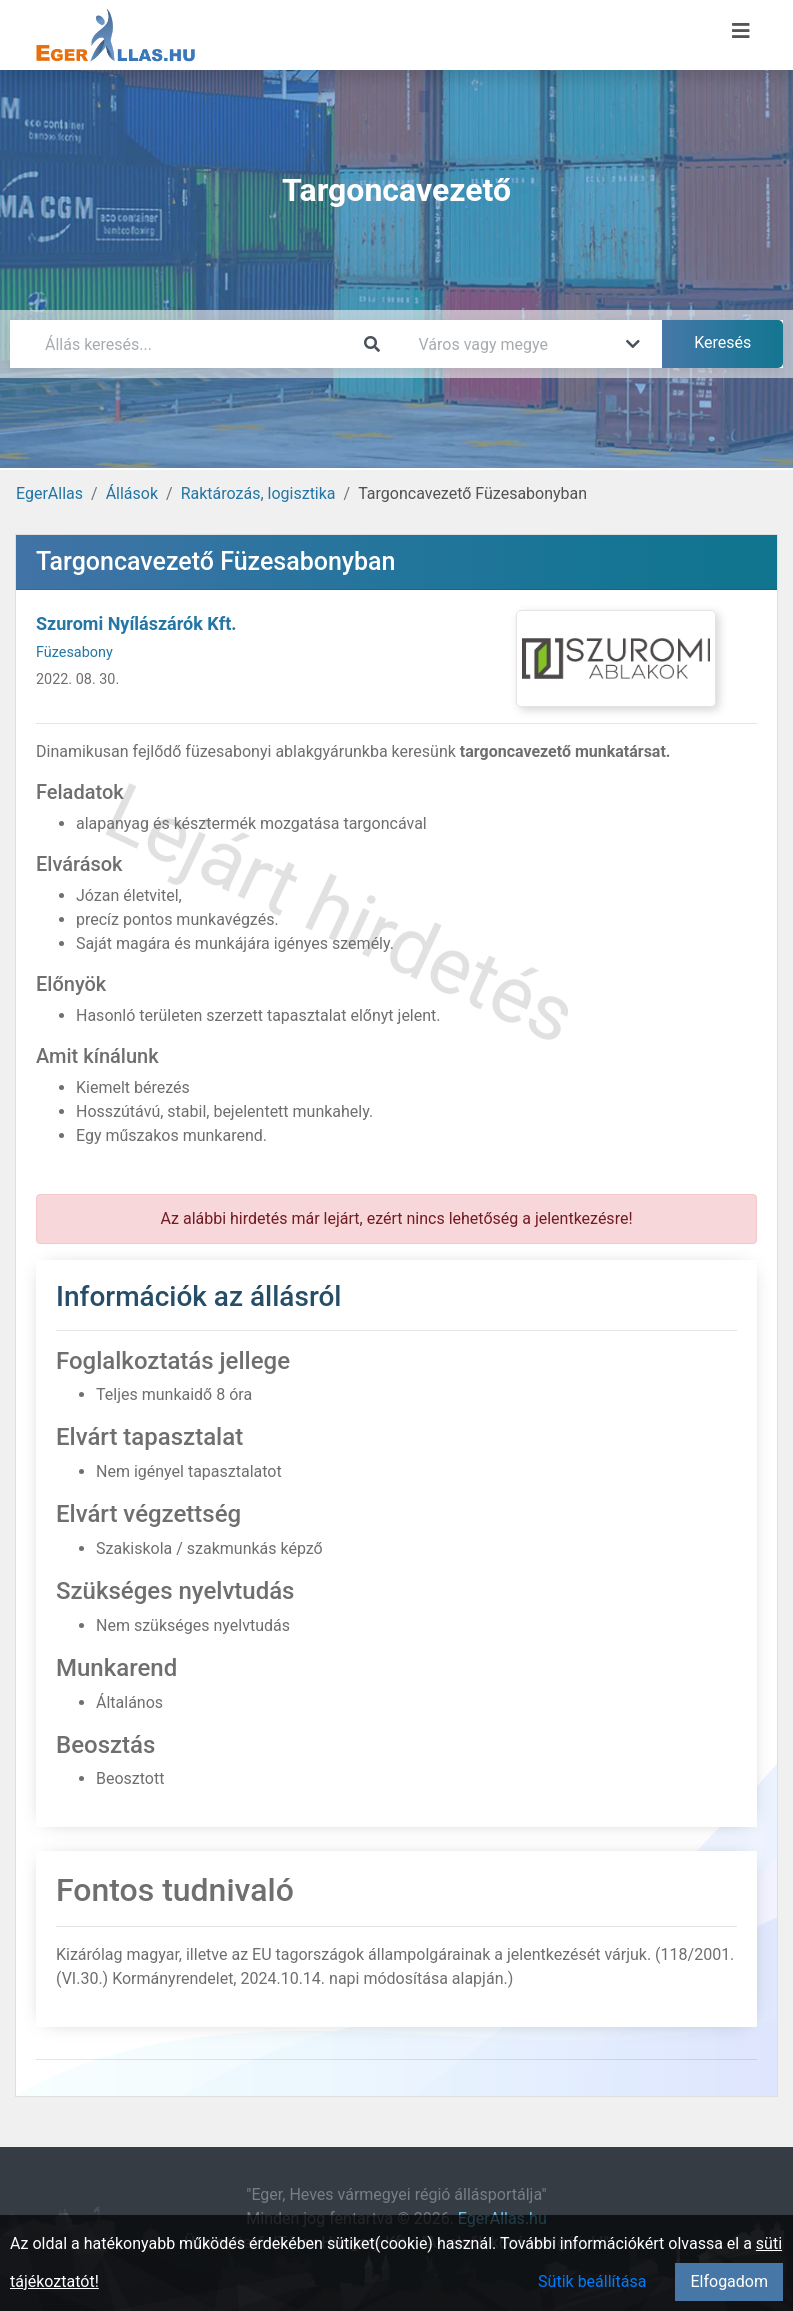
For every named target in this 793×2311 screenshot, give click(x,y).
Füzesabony (74, 652)
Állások (132, 493)
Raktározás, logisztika (258, 493)
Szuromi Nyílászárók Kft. (136, 623)
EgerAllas (49, 493)
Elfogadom (729, 2281)
